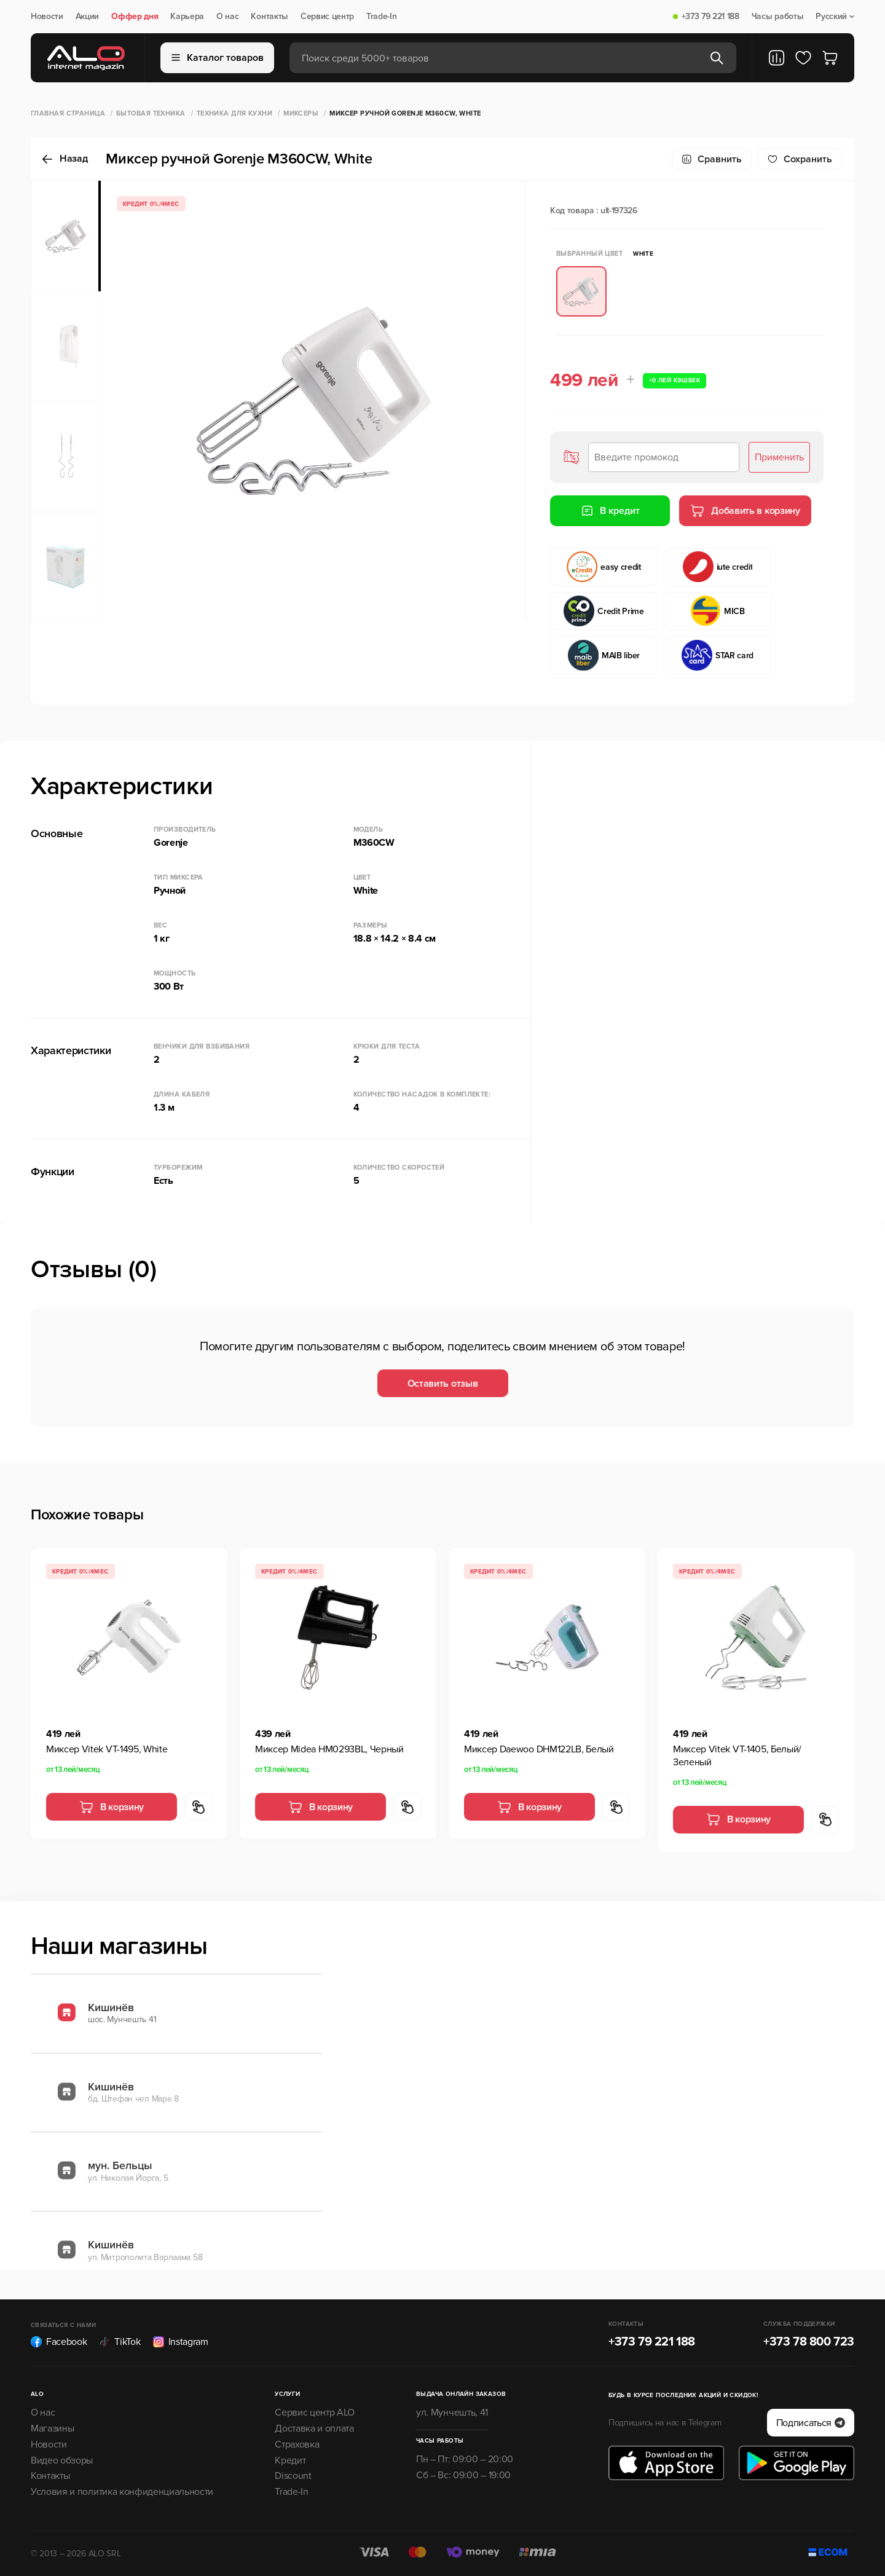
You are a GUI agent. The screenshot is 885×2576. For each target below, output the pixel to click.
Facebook (59, 2342)
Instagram (180, 2342)
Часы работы (777, 16)
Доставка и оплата (314, 2428)
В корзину (111, 1807)
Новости (47, 16)
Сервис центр (327, 16)
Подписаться (810, 2423)
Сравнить (712, 159)
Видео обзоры (62, 2460)
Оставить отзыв (442, 1383)
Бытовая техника (151, 113)
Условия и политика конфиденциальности (122, 2492)
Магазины (52, 2428)
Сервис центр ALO (315, 2412)
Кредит (290, 2460)
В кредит (610, 511)
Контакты (269, 16)
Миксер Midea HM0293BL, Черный (329, 1749)
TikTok (119, 2342)
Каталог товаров (217, 58)
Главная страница (68, 113)
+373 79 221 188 (710, 16)
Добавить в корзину (745, 510)
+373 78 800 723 (808, 2341)
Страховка (297, 2444)
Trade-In (381, 16)
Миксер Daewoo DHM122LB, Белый (539, 1749)
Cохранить (800, 159)
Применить (779, 457)
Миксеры (300, 113)
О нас (227, 16)
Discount (293, 2476)
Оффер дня (134, 16)
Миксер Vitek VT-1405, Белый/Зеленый (737, 1755)
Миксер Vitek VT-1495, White (106, 1749)
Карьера (187, 16)
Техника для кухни (234, 113)
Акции (87, 16)
